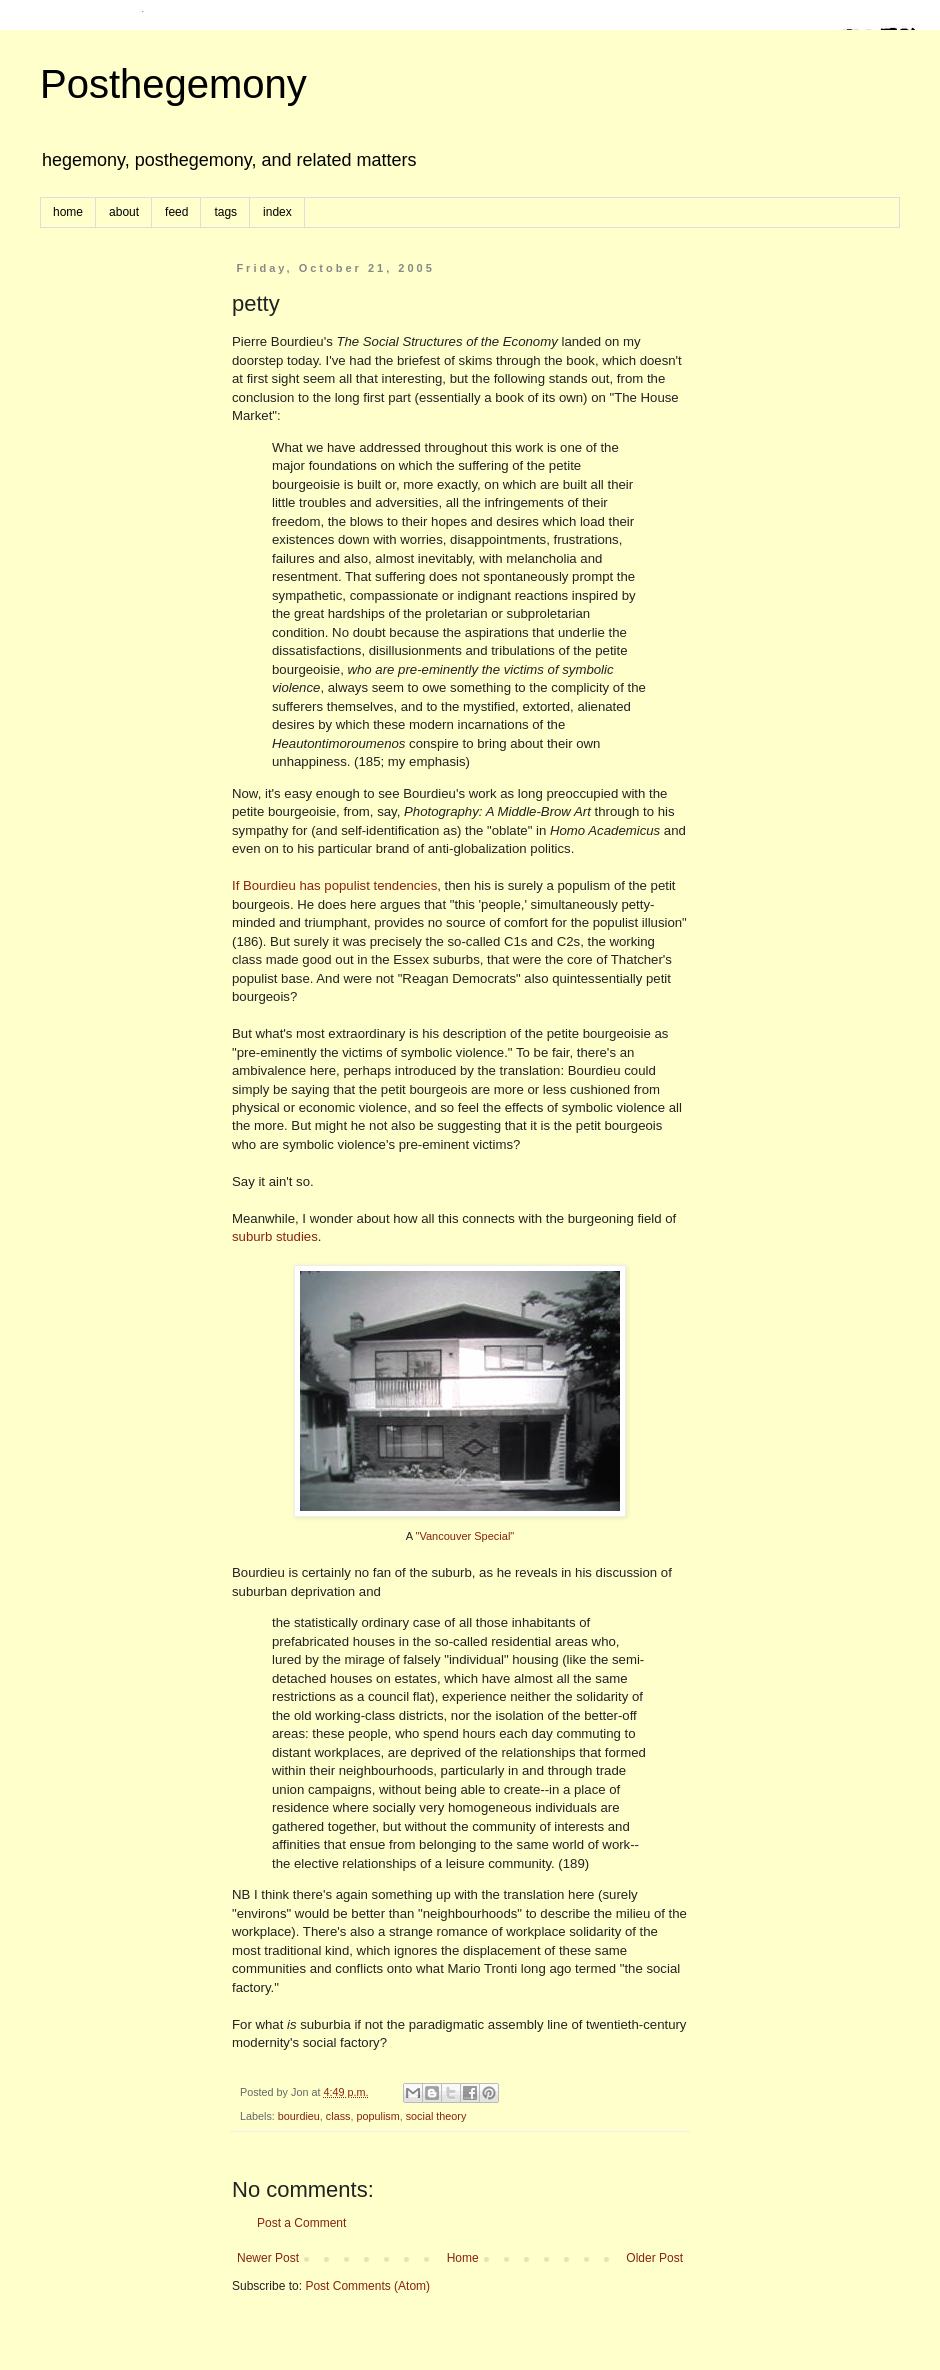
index (277, 212)
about (124, 212)
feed (176, 212)
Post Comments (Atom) (367, 2286)
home (68, 212)
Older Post (654, 2258)
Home (463, 2258)
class (338, 2116)
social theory (436, 2116)
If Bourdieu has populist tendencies (334, 885)
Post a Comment (301, 2223)
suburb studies (275, 1236)
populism (377, 2116)
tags (225, 212)
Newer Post (268, 2258)
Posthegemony (173, 84)
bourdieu (299, 2116)
